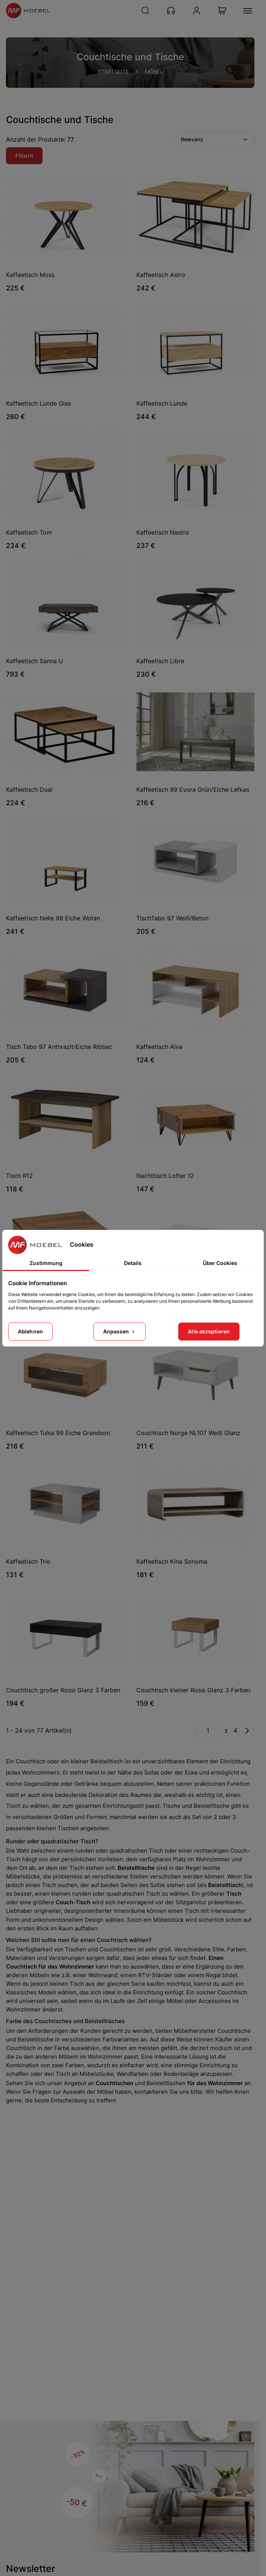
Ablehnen (30, 1331)
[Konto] (196, 10)
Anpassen (119, 1331)
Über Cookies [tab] (220, 1263)
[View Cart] (222, 10)
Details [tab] (133, 1263)
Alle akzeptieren (209, 1331)
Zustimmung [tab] (46, 1263)
